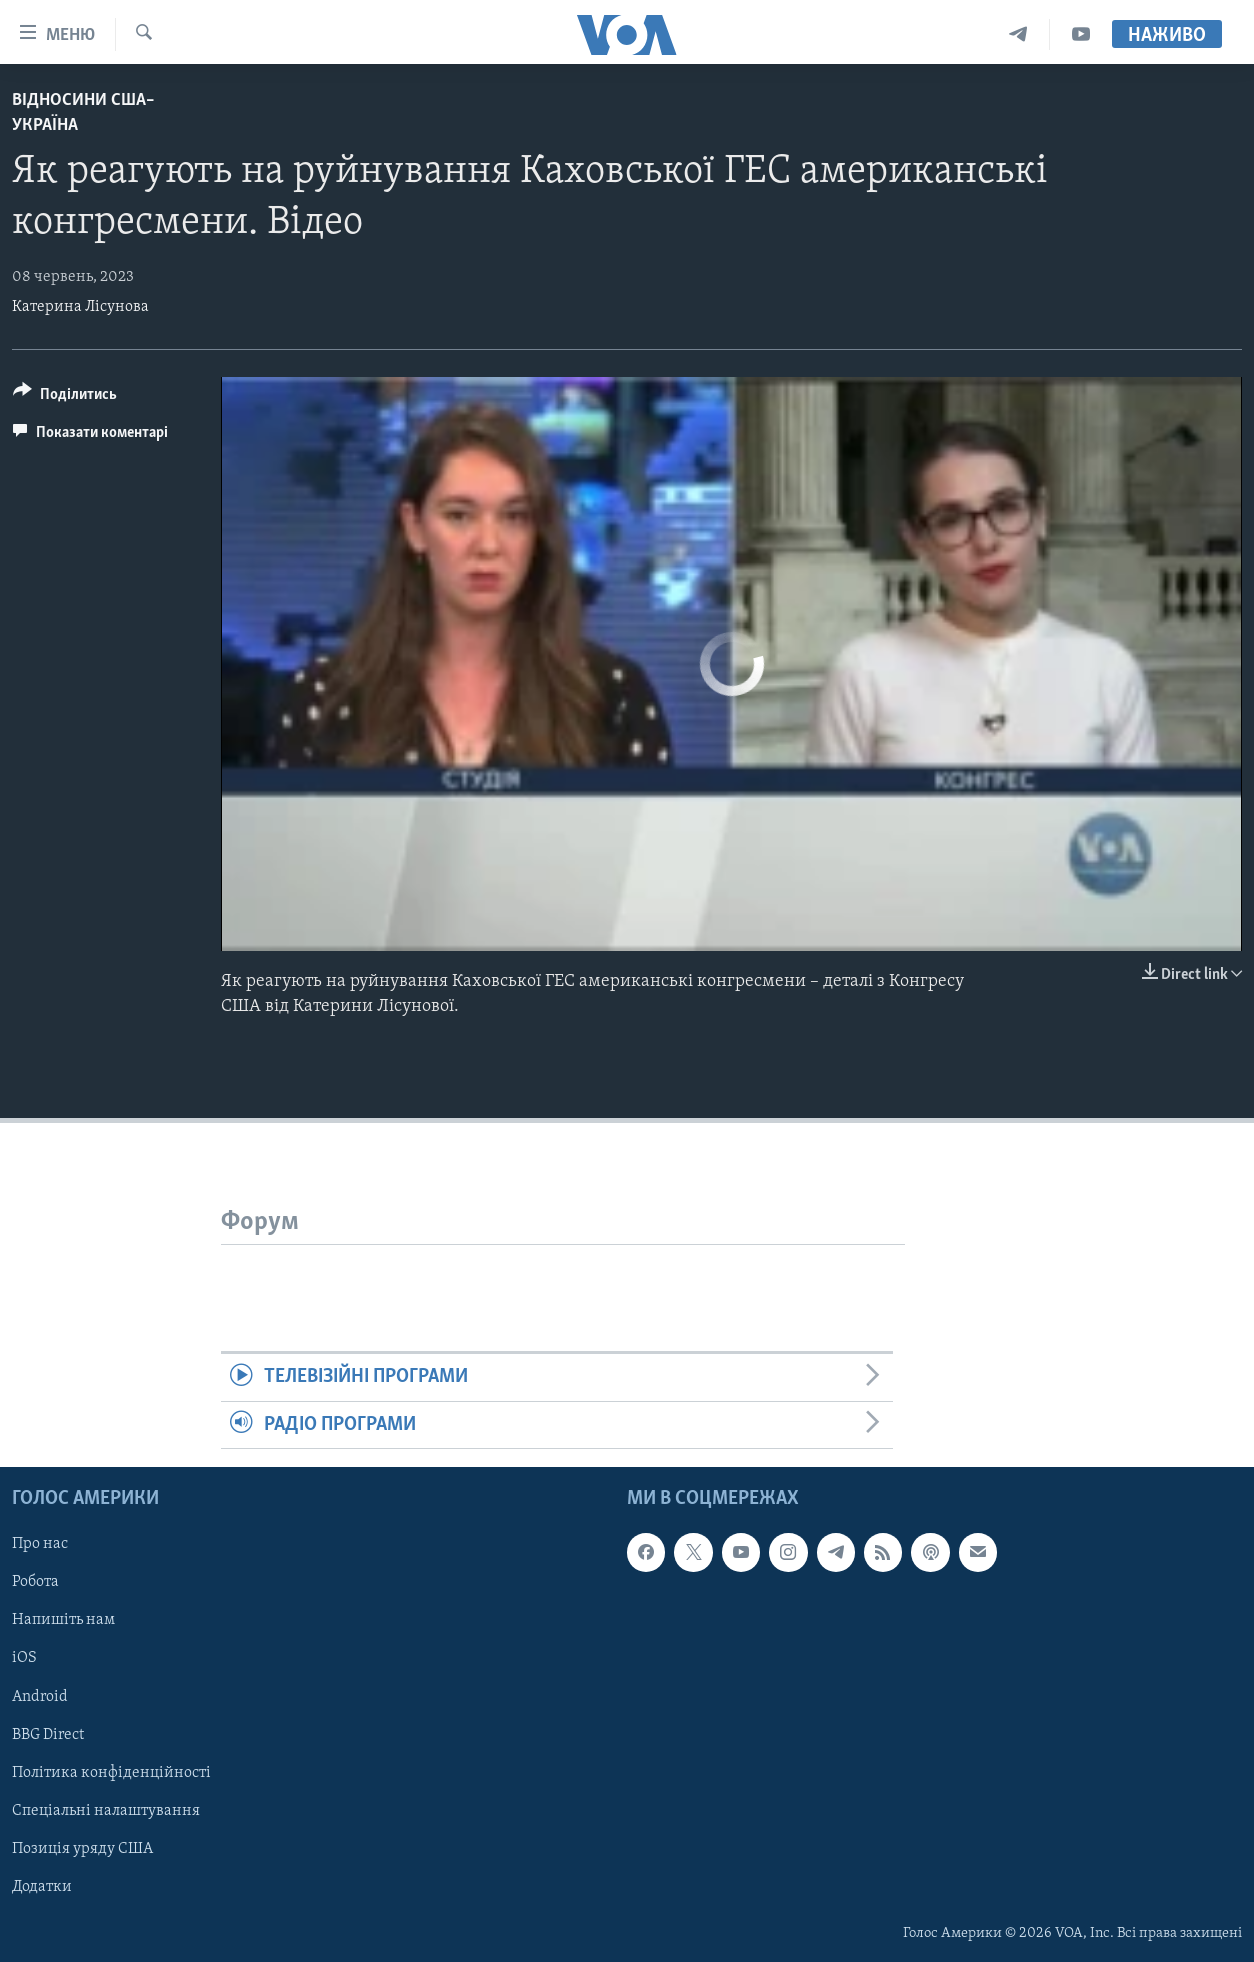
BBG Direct (48, 1735)
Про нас (40, 1544)
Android (40, 1697)
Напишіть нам (63, 1620)
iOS (24, 1659)
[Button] (65, 397)
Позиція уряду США (82, 1849)
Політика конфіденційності (111, 1773)
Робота (35, 1582)
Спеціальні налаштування (106, 1811)
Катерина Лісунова (80, 307)
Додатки (42, 1887)
